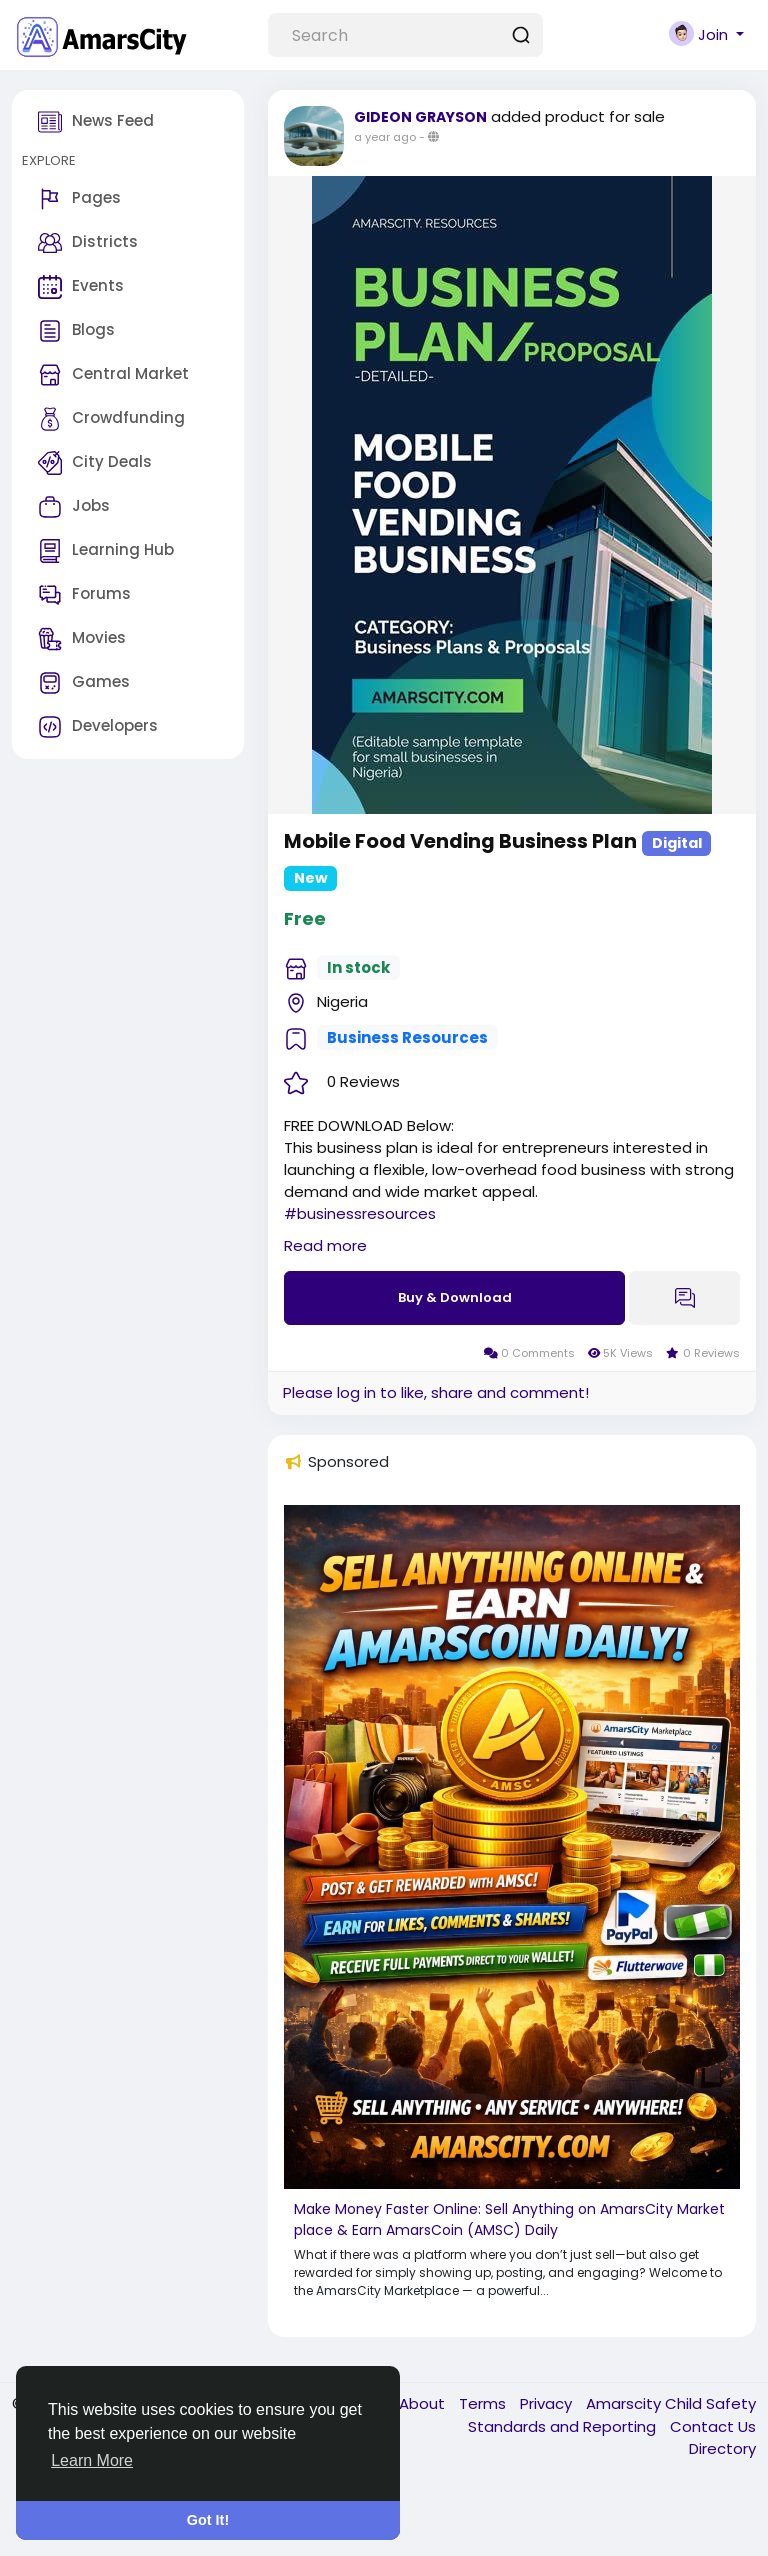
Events (81, 287)
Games (84, 683)
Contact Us (713, 2426)
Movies (82, 639)
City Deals (95, 463)
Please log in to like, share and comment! (436, 1392)
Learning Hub (106, 551)
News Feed (96, 122)
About (424, 2403)
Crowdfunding (111, 419)
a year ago (385, 137)
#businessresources (360, 1213)
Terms (484, 2403)
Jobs (74, 507)
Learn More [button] (92, 2460)
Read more (325, 1245)
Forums (84, 595)
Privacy (548, 2403)
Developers (98, 727)
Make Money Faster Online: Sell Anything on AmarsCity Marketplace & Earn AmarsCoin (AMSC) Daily (509, 2219)
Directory (722, 2448)
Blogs (76, 331)
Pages (79, 199)
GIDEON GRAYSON (420, 117)
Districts (88, 243)
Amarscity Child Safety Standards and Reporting (612, 2415)
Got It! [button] (208, 2520)
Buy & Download (455, 1297)
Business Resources (407, 1037)
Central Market (113, 375)
